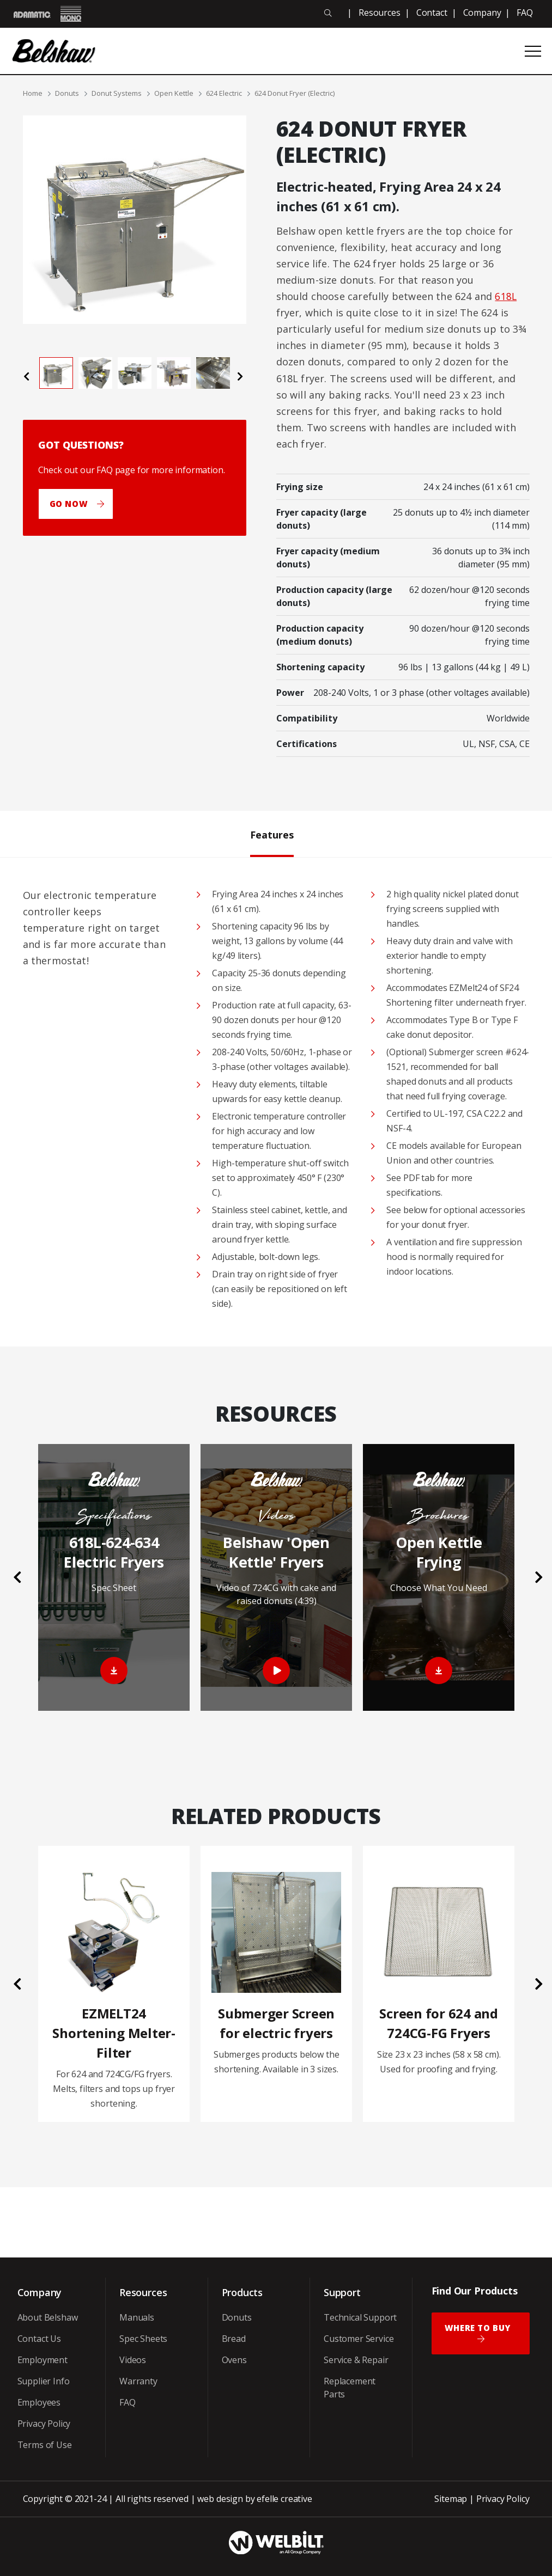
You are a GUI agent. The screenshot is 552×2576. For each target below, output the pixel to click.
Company (482, 13)
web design (219, 2499)
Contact (431, 13)
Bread (234, 2339)
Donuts (67, 93)
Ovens (234, 2360)
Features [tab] (272, 834)
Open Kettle (173, 93)
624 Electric (224, 93)
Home (33, 93)
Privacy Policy (44, 2424)
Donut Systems (117, 93)
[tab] (56, 373)
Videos (132, 2360)
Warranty (138, 2381)
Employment (42, 2360)
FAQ (525, 13)
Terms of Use (44, 2445)
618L (506, 296)
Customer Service (358, 2339)
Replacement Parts (349, 2387)
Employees (39, 2402)
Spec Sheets (143, 2339)
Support (342, 2292)
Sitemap (450, 2499)
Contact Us (39, 2339)
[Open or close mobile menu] (533, 51)
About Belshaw (47, 2317)
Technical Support (360, 2317)
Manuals (136, 2317)
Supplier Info (43, 2381)
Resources (380, 13)
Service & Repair (356, 2360)
